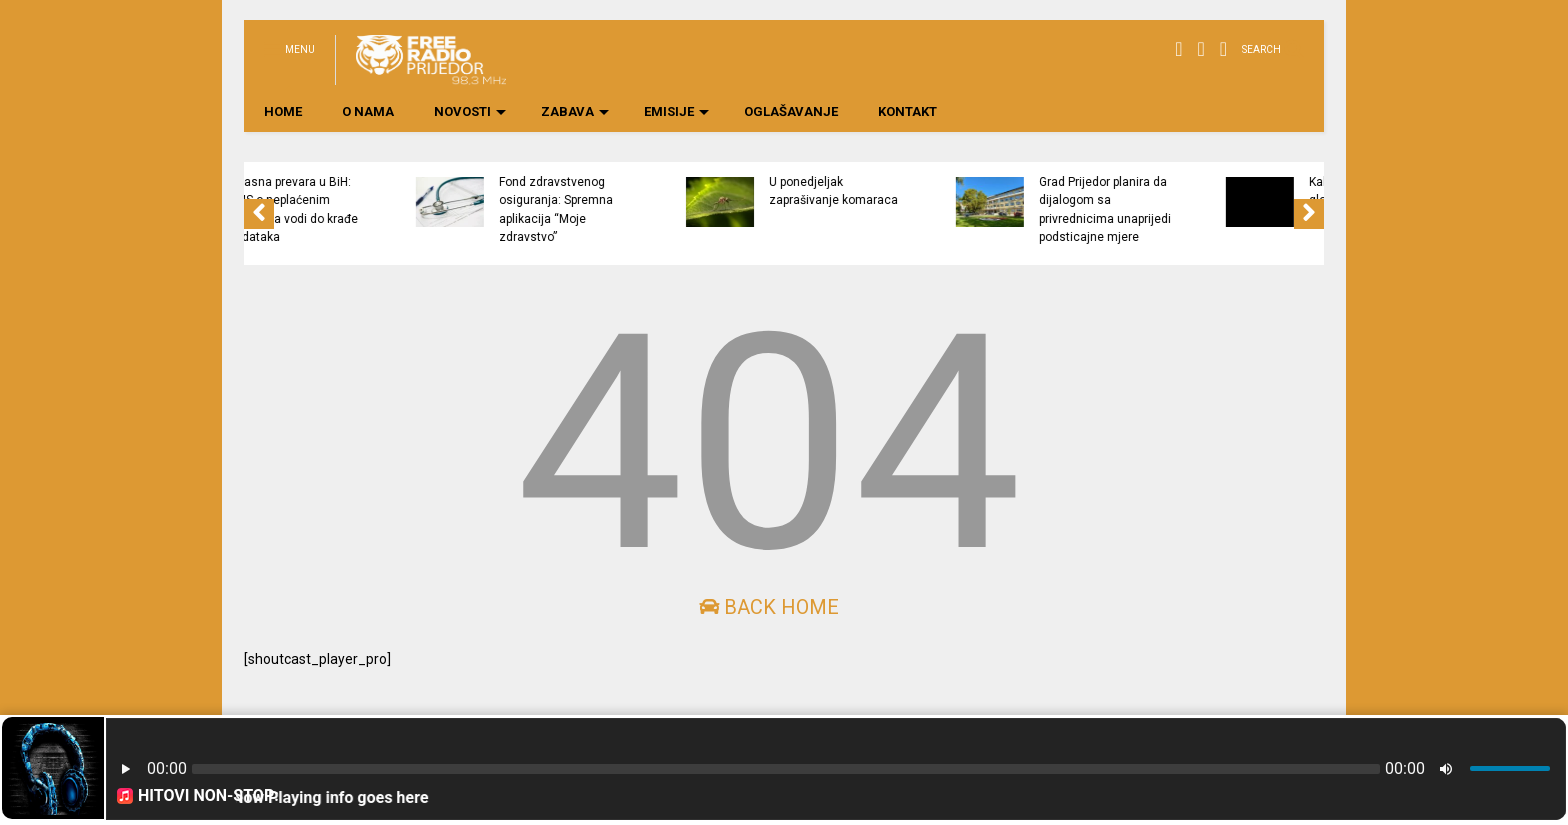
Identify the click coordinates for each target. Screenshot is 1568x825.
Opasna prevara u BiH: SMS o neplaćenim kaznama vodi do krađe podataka (378, 209)
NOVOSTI (470, 111)
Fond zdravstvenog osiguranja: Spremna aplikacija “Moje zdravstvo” (641, 209)
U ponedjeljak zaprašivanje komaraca (918, 191)
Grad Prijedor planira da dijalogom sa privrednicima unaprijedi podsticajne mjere (1190, 209)
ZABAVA (575, 111)
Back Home (769, 607)
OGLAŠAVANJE (791, 111)
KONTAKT (907, 111)
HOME (283, 111)
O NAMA (368, 111)
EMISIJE (676, 111)
